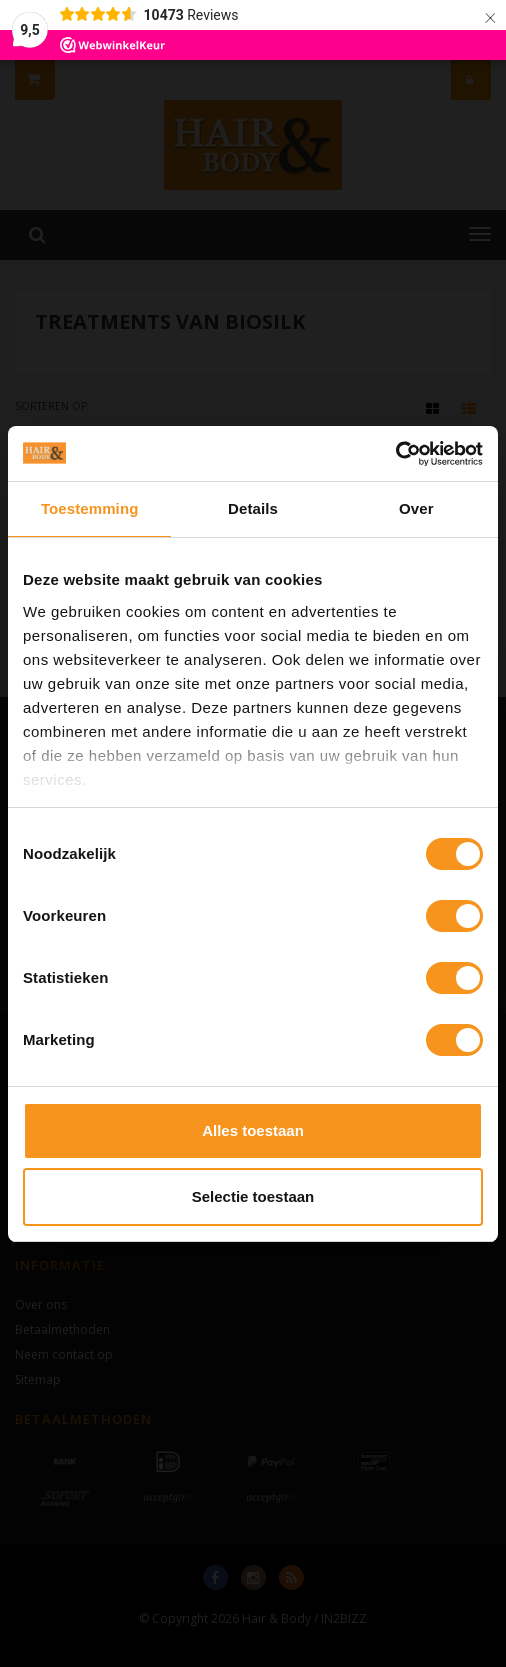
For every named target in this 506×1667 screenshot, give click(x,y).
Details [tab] (253, 508)
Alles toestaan (253, 1130)
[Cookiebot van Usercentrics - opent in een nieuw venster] (395, 454)
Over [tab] (416, 508)
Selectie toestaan (253, 1196)
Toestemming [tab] (90, 508)
